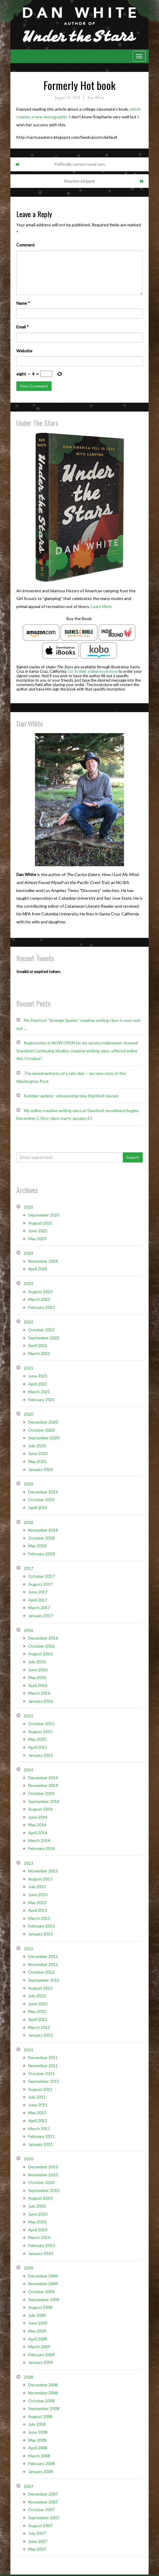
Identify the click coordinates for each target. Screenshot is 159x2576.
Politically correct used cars (79, 164)
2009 (28, 2267)
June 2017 (37, 1591)
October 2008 (41, 2400)
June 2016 (37, 1669)
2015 (28, 1715)
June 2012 (37, 2003)
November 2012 (43, 1964)
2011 (28, 2049)
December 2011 (43, 2057)
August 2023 (40, 1291)
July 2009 (37, 2315)
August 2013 (40, 1878)
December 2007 (43, 2493)
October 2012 (41, 1972)
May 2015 (37, 1739)
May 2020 (37, 1461)
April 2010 (37, 2229)
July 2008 (37, 2424)
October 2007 (41, 2509)
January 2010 (40, 2253)
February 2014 (41, 1848)
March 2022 (39, 1353)
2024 (28, 1253)
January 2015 (40, 1755)
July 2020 (37, 1445)
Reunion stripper (79, 180)
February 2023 (41, 1307)
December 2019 (43, 1491)
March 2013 (39, 1918)
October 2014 (41, 1793)
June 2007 (37, 2541)
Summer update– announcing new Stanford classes (71, 1095)
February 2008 (41, 2463)
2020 (28, 1414)
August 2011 (40, 2089)
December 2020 (43, 1422)
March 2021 (39, 1391)
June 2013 (37, 1894)
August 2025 (40, 1222)
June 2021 (37, 1375)
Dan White (96, 97)
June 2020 (37, 1453)
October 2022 (41, 1329)
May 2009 (37, 2330)
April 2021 (37, 1383)
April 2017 (37, 1599)
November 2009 (43, 2283)
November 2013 (43, 1870)
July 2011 (37, 2096)
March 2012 (39, 2027)
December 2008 (43, 2384)
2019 (28, 1483)
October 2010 (41, 2182)
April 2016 (37, 1685)
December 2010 (43, 2166)
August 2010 (40, 2198)
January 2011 (40, 2144)
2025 (28, 1206)
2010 (28, 2158)
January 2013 (40, 1933)
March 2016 (39, 1693)
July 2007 (37, 2533)
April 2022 (37, 1345)
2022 (28, 1321)
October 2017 (41, 1576)
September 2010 (43, 2190)
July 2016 (37, 1661)
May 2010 (37, 2221)
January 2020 (40, 1469)
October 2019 (41, 1499)
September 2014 (43, 1801)
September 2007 (43, 2517)
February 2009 (41, 2354)
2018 (28, 1522)
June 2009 (37, 2322)
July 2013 (37, 1886)
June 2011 (37, 2104)
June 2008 (37, 2432)
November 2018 (43, 1530)
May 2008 (37, 2440)
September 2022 (43, 1337)
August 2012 (40, 1988)
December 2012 (43, 1956)
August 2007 (40, 2525)
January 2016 (40, 1701)
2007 (28, 2486)
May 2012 (37, 2011)
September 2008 (43, 2408)
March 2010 (39, 2237)
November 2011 (43, 2065)
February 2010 (41, 2245)
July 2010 (37, 2206)
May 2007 (37, 2548)
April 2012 (37, 2019)
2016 (28, 1630)
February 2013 (41, 1925)
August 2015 (40, 1731)
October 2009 (41, 2291)
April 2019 (37, 1507)
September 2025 (43, 1214)
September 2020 (43, 1437)
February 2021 (41, 1399)
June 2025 (37, 1230)
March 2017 (39, 1607)
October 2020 (41, 1430)
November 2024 (43, 1261)
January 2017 (40, 1615)
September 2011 (43, 2081)
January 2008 (40, 2471)
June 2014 (37, 1817)
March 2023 (39, 1299)
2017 (28, 1568)
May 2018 (37, 1545)
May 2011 (37, 2112)
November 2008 (43, 2392)
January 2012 (40, 2035)
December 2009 (43, 2275)
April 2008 (37, 2447)
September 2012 (43, 1980)
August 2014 (40, 1809)
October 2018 (41, 1538)
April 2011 (37, 2120)
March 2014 (39, 1840)
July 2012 (37, 1995)
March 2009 (39, 2346)
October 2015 (41, 1723)
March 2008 (39, 2455)
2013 (28, 1863)
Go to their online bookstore (92, 671)
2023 (28, 1283)
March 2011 (39, 2128)
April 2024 (37, 1268)
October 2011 (41, 2073)
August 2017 (40, 1584)
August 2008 (40, 2416)
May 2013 (37, 1902)
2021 (28, 1367)
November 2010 (43, 2174)
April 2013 (37, 1910)
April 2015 (37, 1747)
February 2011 (41, 2136)
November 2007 (43, 2501)
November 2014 (43, 1785)
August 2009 (40, 2307)
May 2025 (37, 1238)
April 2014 (37, 1832)
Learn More (101, 606)
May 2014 (37, 1824)
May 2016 (37, 1677)
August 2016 (40, 1653)
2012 (28, 1948)
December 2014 (43, 1777)
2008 (28, 2377)
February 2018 (41, 1553)
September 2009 (43, 2299)
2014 (28, 1769)
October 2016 (41, 1645)
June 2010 (37, 2214)
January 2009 (40, 2362)
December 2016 (43, 1638)
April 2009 (37, 2338)
